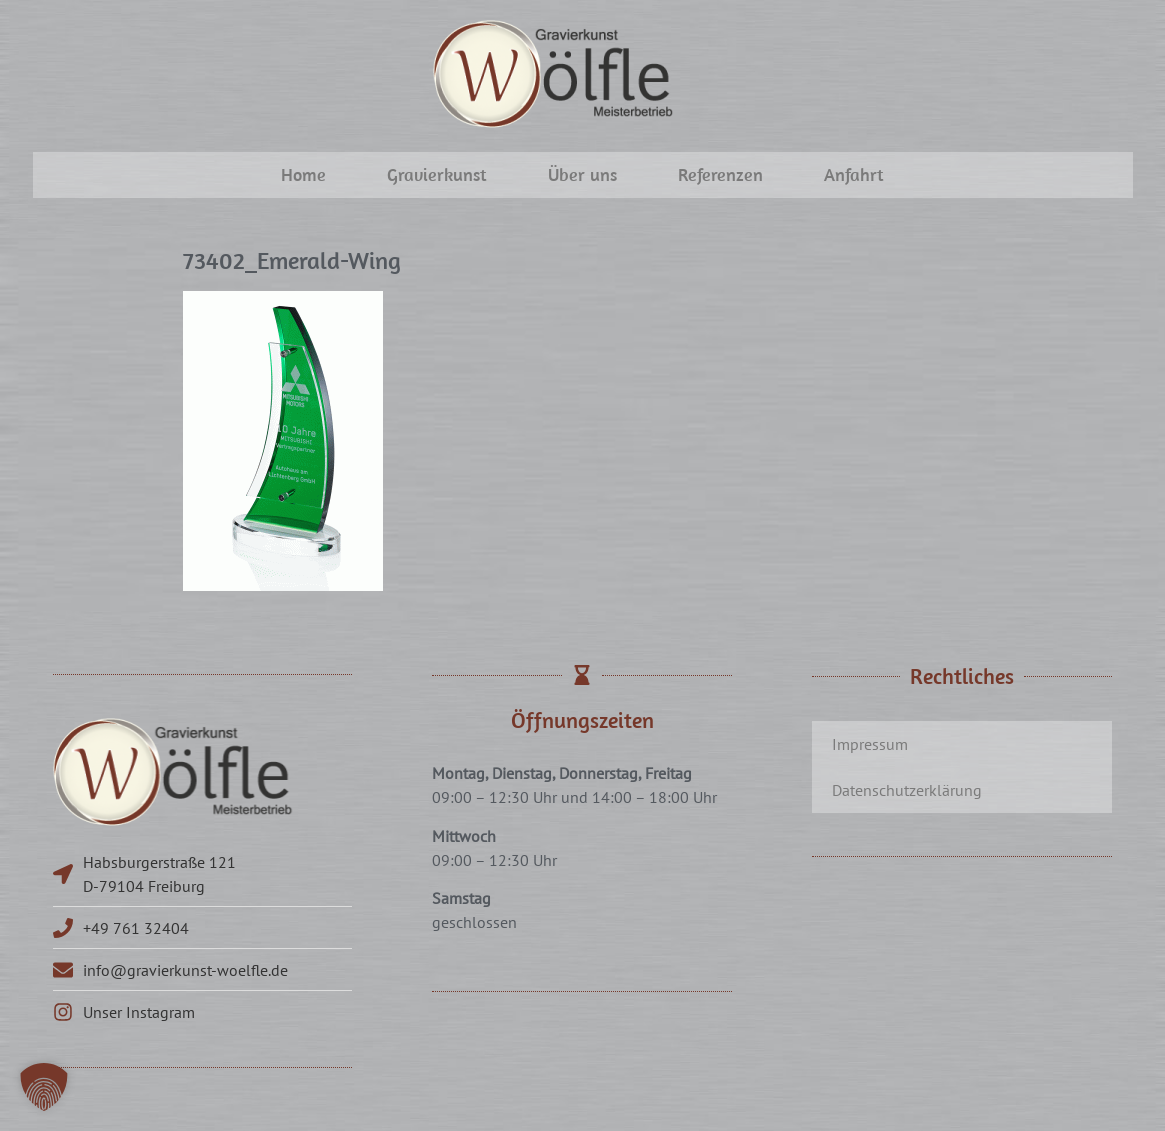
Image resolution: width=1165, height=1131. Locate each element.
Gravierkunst (437, 174)
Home (303, 174)
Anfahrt (854, 174)
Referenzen (720, 174)
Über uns (582, 174)
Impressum (870, 744)
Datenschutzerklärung (907, 790)
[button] (44, 1087)
